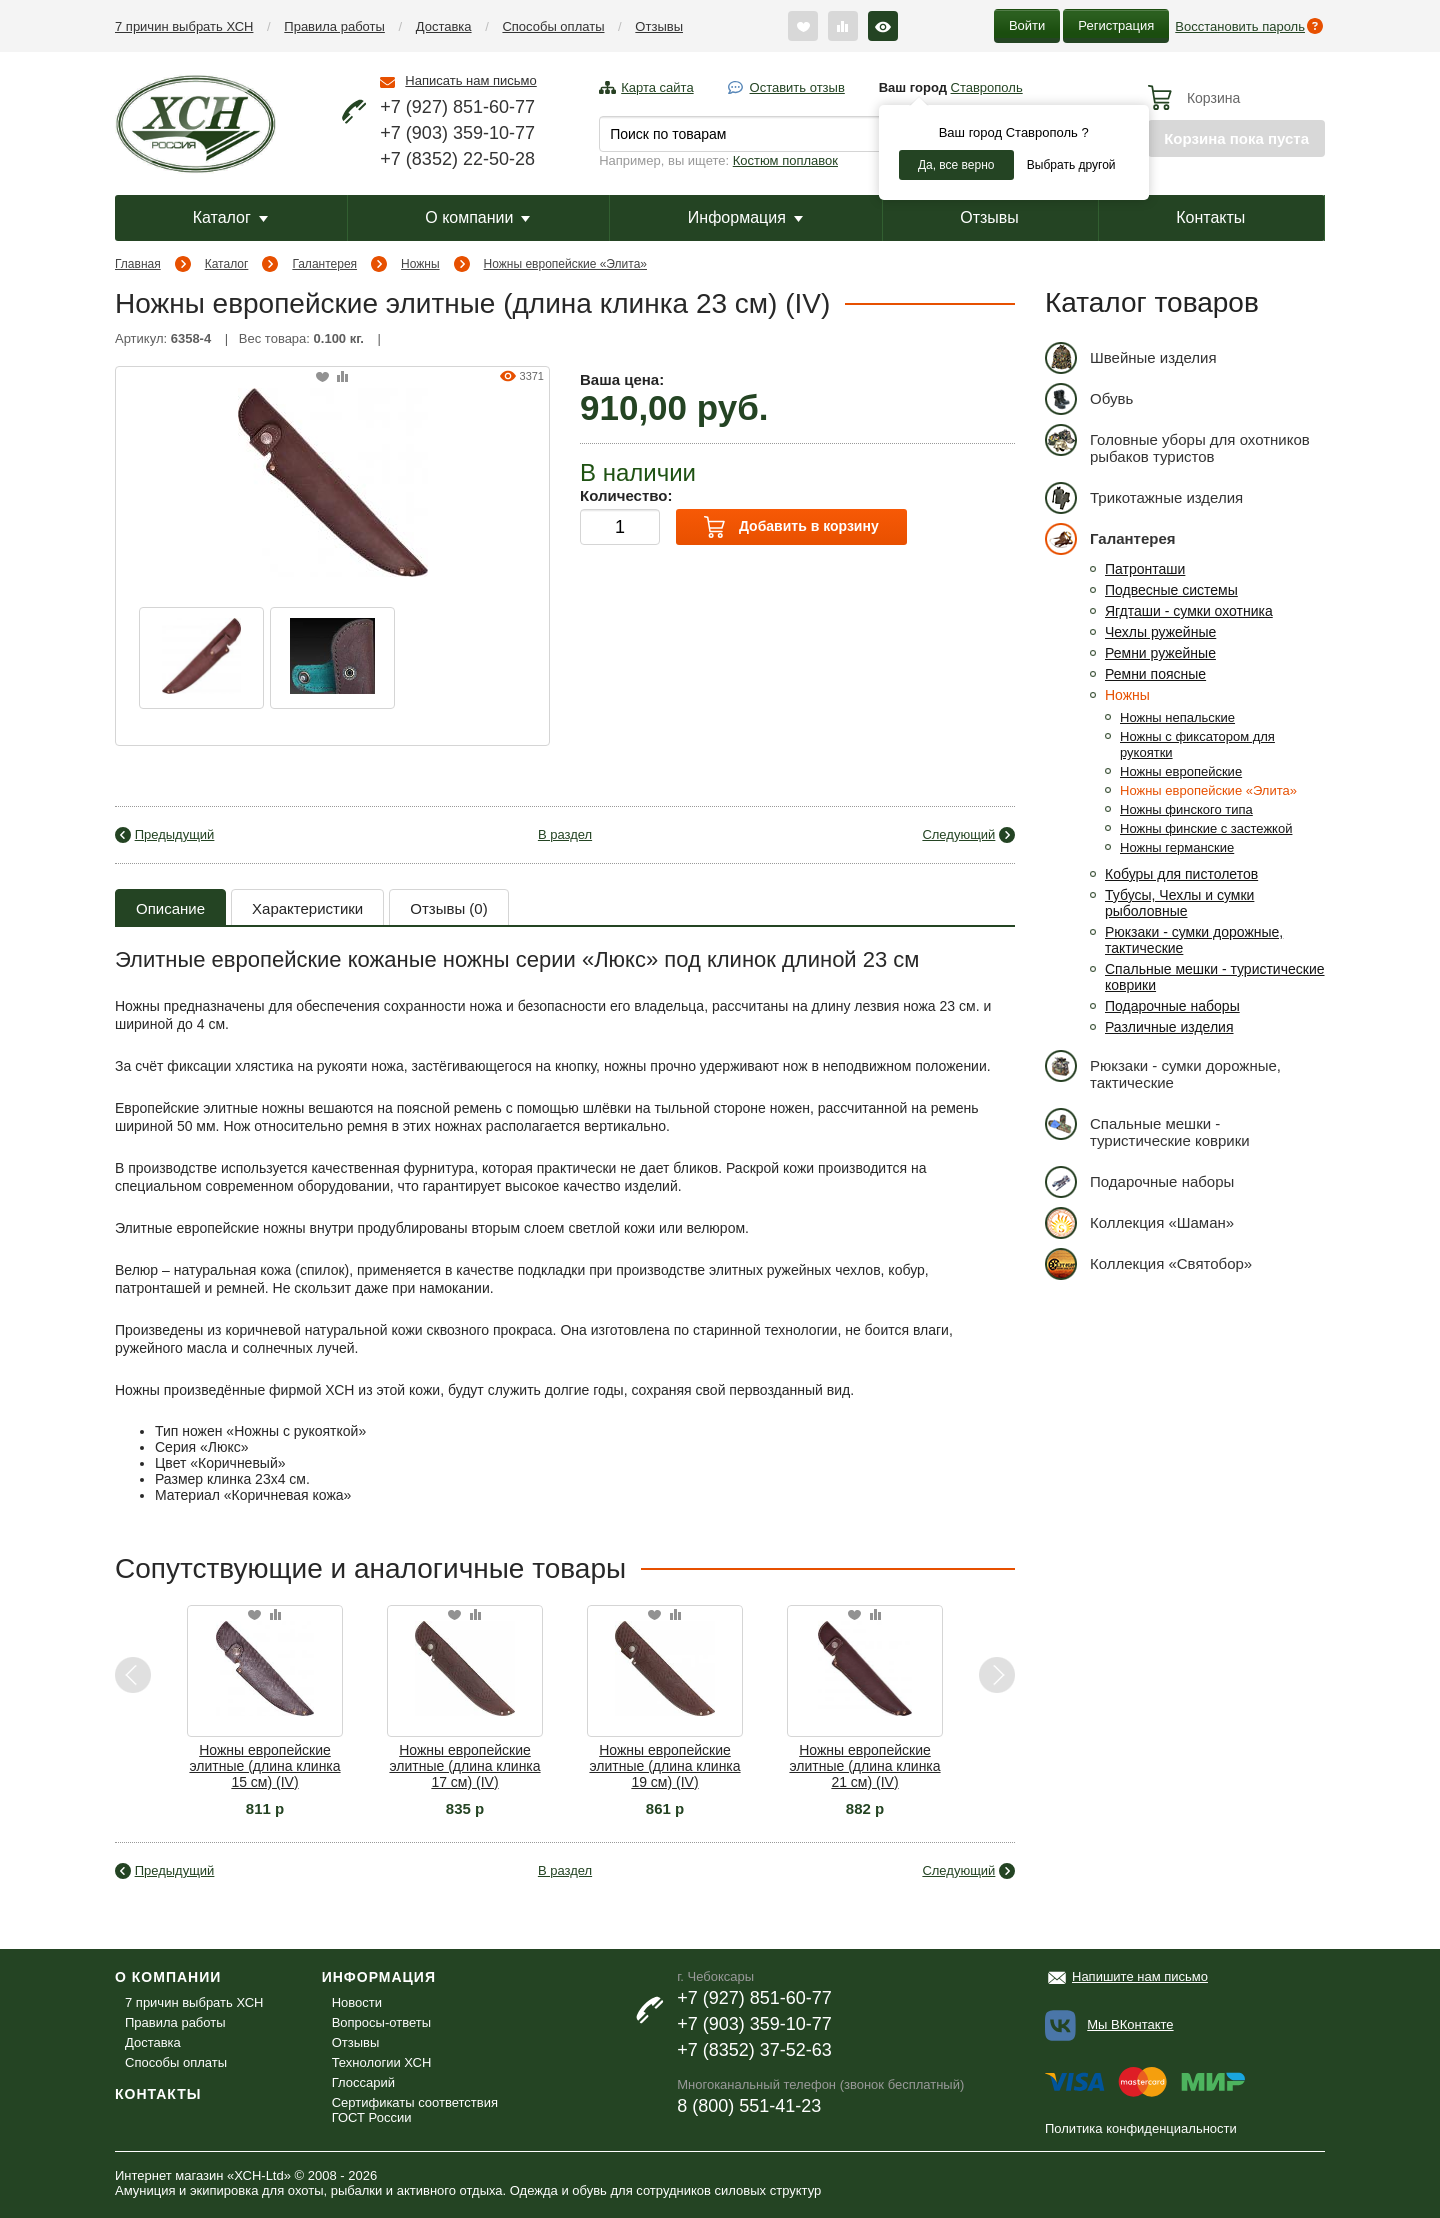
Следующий (958, 834)
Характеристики (307, 908)
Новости (357, 2002)
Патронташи (1145, 569)
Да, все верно (956, 165)
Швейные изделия (1131, 357)
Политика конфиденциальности (1141, 2128)
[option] (201, 658)
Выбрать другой (1071, 165)
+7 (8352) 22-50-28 (457, 159)
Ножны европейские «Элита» (565, 264)
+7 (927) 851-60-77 (457, 107)
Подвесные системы (1171, 590)
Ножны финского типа (1186, 809)
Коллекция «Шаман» (1139, 1222)
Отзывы (659, 26)
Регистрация (1116, 25)
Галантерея (324, 264)
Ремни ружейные (1160, 653)
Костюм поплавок (785, 160)
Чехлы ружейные (1160, 632)
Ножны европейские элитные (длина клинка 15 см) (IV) (264, 1766)
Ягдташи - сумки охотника (1189, 611)
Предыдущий (175, 834)
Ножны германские (1177, 847)
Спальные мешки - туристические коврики (1147, 1128)
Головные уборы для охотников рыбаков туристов (1177, 444)
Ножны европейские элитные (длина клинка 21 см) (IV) (864, 1766)
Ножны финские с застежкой (1206, 828)
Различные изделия (1169, 1027)
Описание (170, 908)
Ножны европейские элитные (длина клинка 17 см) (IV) (464, 1766)
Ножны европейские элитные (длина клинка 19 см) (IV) (664, 1766)
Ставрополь (987, 87)
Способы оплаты (553, 26)
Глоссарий (363, 2082)
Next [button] (996, 1675)
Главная (138, 264)
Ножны (420, 264)
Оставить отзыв (797, 87)
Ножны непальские (1177, 717)
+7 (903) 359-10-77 (457, 133)
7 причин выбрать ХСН (184, 26)
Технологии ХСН (382, 2062)
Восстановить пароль (1240, 26)
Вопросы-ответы (381, 2022)
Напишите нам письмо (1140, 1976)
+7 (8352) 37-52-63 (754, 2050)
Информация (745, 217)
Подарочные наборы (1172, 1006)
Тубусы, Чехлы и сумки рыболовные (1179, 903)
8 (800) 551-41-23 (749, 2106)
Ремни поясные (1155, 674)
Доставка (444, 26)
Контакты (1210, 217)
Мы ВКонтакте (1130, 2024)
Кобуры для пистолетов (1181, 874)
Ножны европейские (1181, 771)
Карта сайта (657, 87)
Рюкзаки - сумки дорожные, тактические (1163, 1070)
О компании (477, 217)
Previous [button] (133, 1675)
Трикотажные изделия (1144, 497)
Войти (1027, 25)
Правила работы (334, 26)
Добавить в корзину (791, 527)
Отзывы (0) (448, 908)
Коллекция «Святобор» (1148, 1263)
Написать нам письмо (470, 80)
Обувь (1089, 398)
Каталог (230, 217)
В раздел (565, 834)
